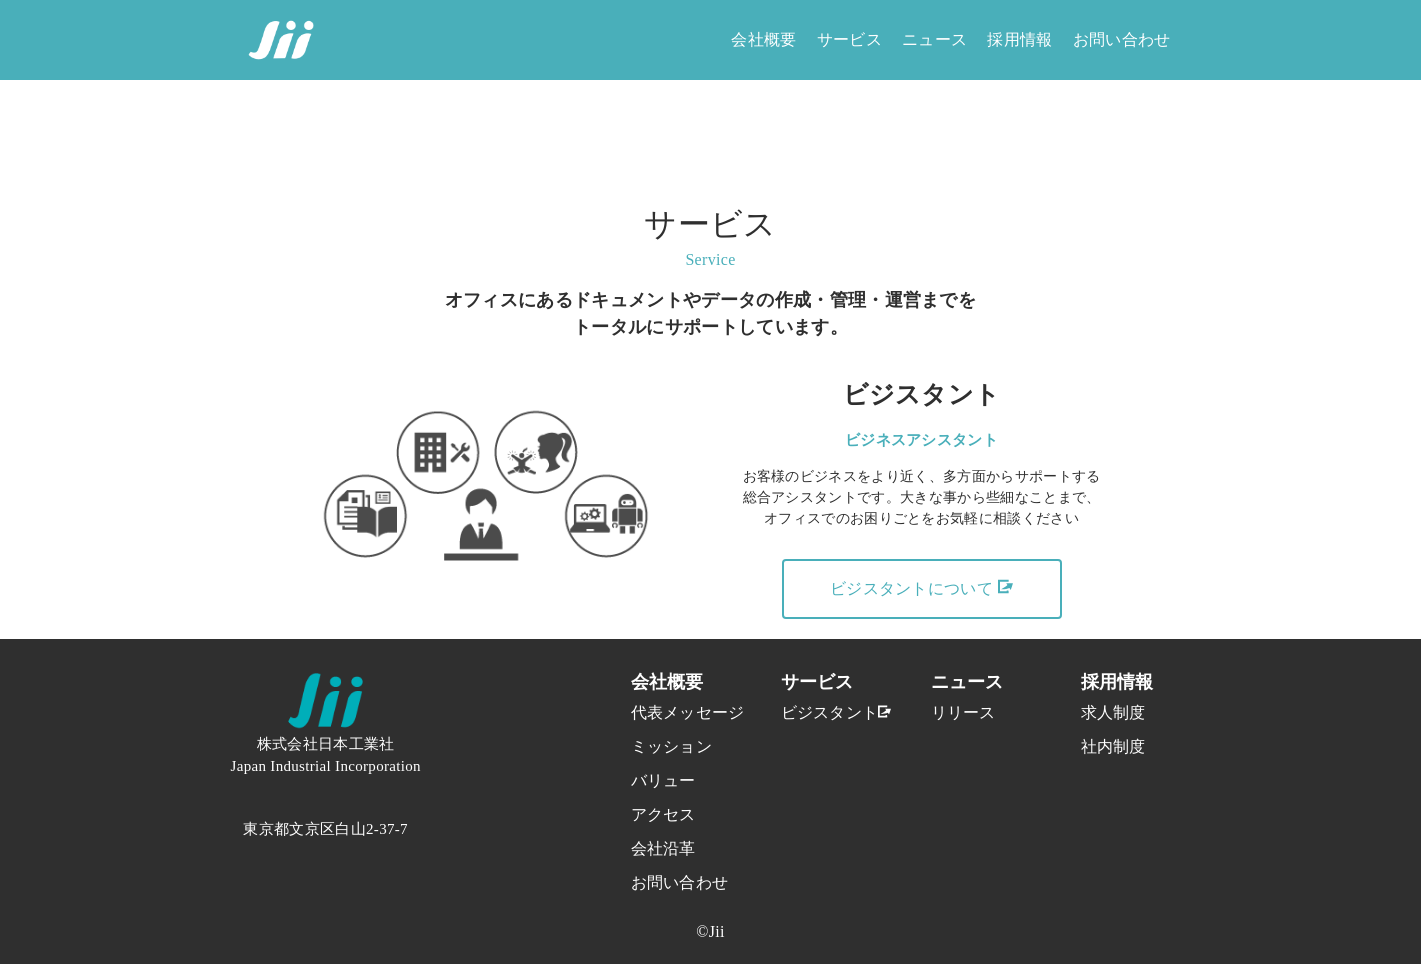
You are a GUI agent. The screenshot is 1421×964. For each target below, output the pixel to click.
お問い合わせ (1122, 39)
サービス (849, 39)
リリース (963, 712)
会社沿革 (663, 848)
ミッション (666, 746)
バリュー (663, 780)
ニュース (934, 39)
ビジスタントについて (921, 588)
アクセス (663, 814)
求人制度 (1113, 712)
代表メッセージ (666, 712)
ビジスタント (816, 712)
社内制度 (1113, 746)
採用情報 (1019, 39)
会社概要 (763, 39)
